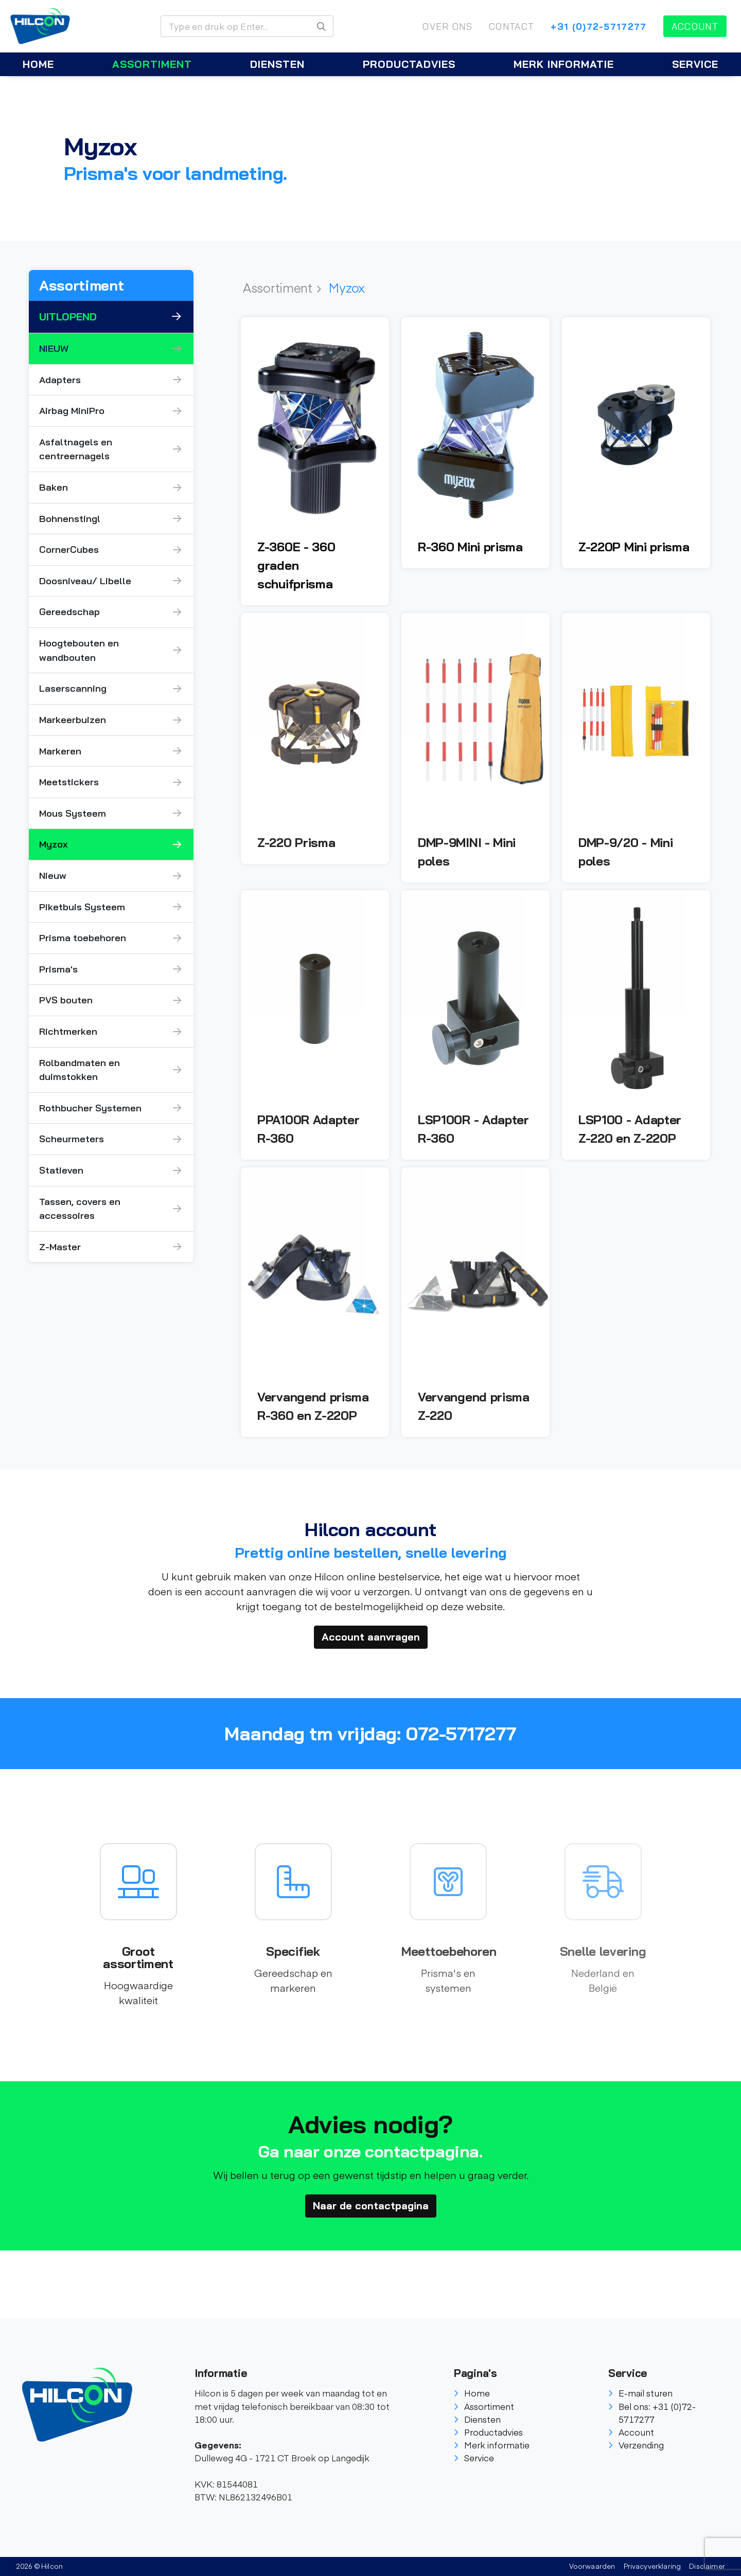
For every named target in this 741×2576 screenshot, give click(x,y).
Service (695, 64)
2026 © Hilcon (39, 2566)
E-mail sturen (640, 2393)
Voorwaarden (592, 2566)
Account (695, 26)
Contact (511, 26)
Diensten (277, 64)
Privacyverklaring (652, 2566)
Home (38, 64)
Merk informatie (564, 64)
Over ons (447, 26)
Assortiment (152, 64)
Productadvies (409, 64)
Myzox (347, 287)
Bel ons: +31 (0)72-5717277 (652, 2412)
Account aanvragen (371, 1636)
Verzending (636, 2445)
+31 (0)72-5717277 (598, 26)
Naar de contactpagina (371, 2205)
